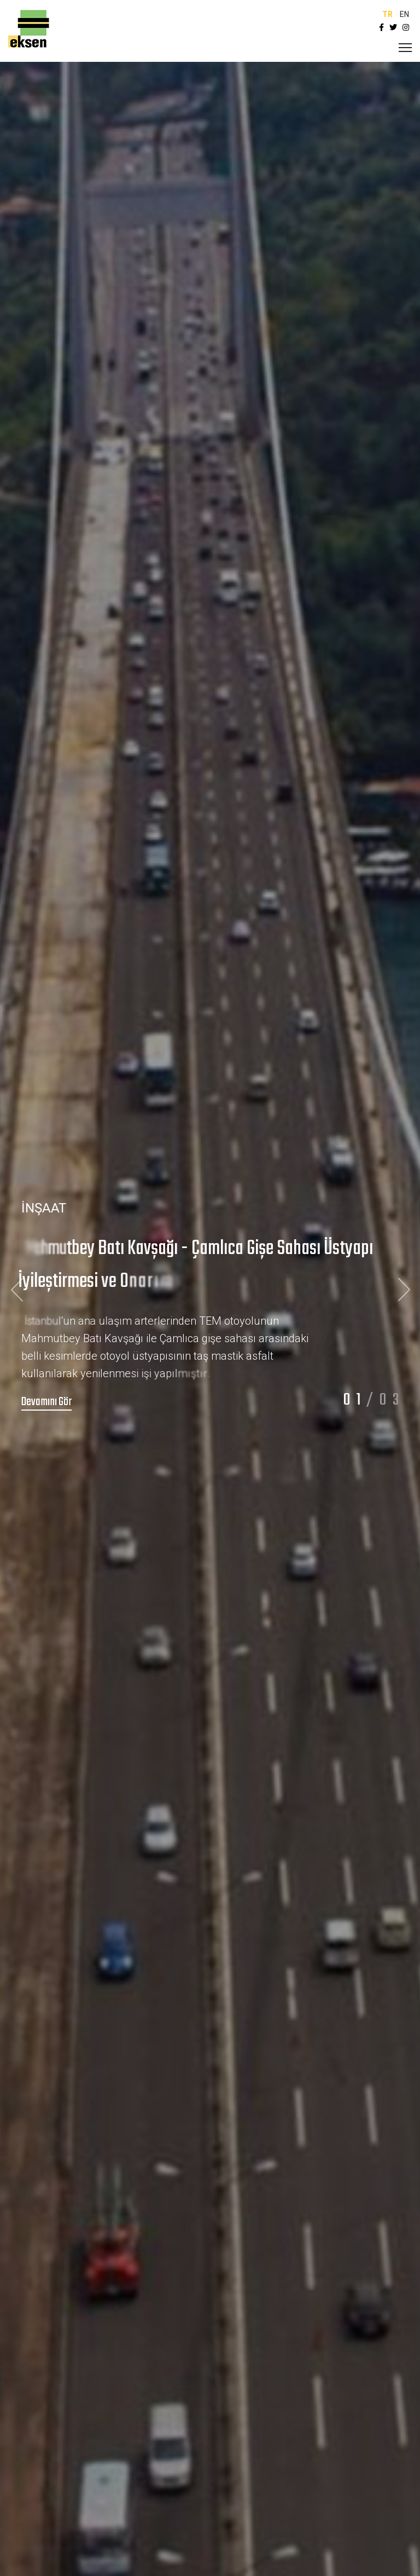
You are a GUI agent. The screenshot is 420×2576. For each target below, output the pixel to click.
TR (387, 14)
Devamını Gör (46, 1402)
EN (404, 14)
